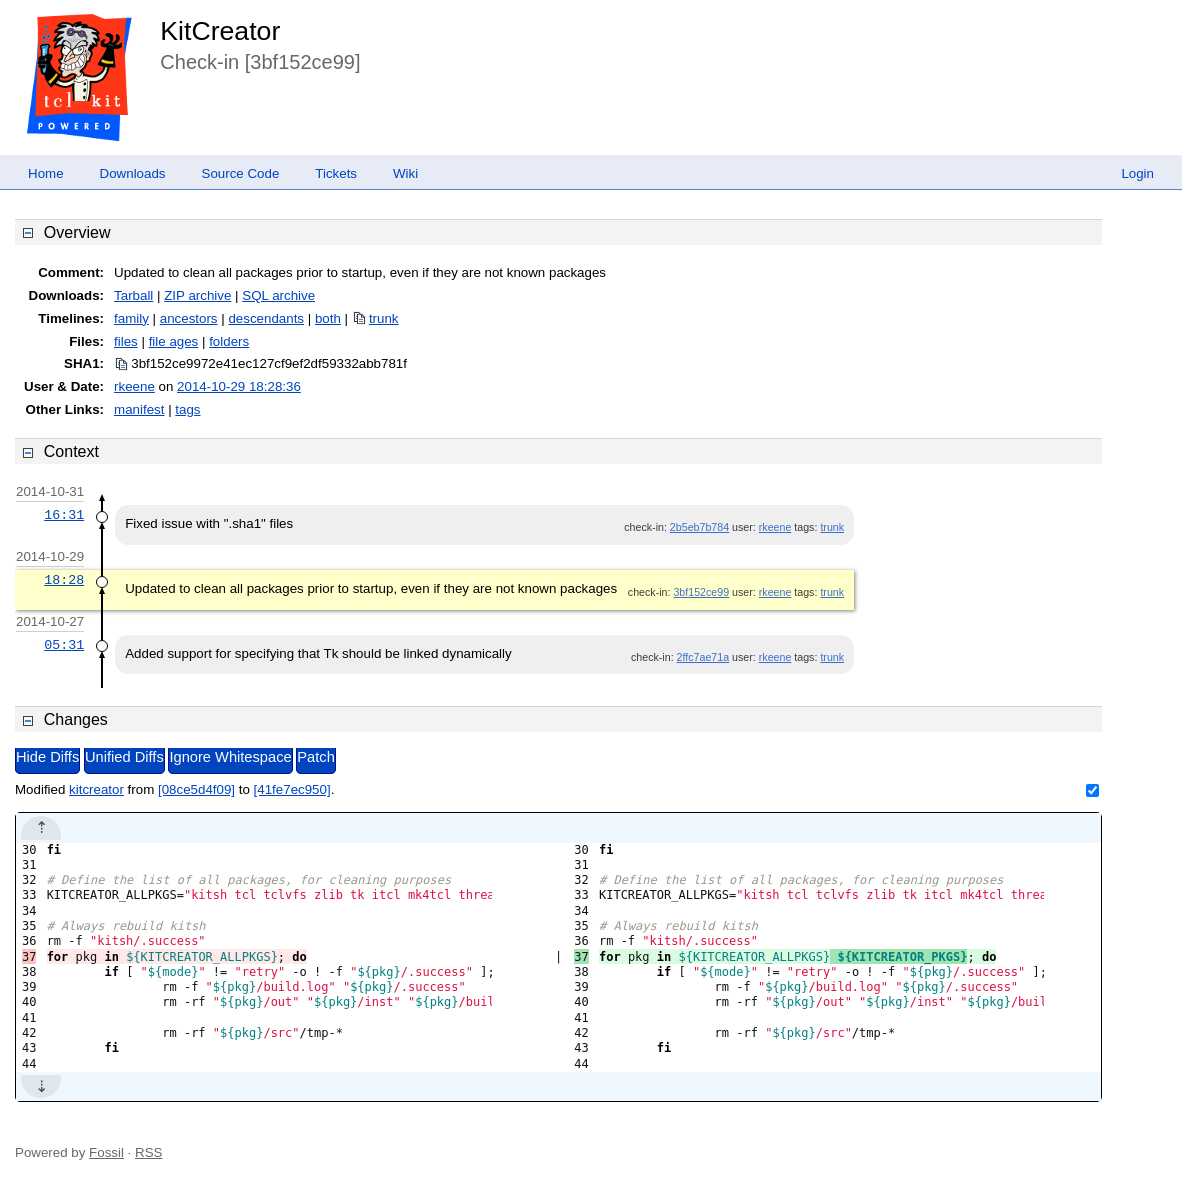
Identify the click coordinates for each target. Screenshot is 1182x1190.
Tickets (336, 173)
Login (1137, 173)
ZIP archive (197, 295)
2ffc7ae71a (703, 657)
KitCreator (220, 31)
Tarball (133, 295)
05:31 (64, 645)
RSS (148, 1152)
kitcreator (96, 789)
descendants (266, 318)
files (126, 341)
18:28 (64, 580)
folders (229, 341)
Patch (315, 757)
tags (187, 409)
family (131, 318)
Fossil (106, 1152)
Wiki (405, 173)
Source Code (241, 173)
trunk (384, 318)
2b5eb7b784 (699, 527)
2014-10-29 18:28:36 (239, 386)
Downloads (133, 173)
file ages (174, 341)
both (328, 318)
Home (46, 173)
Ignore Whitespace (230, 757)
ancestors (189, 318)
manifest (139, 409)
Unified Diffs (124, 757)
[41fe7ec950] (292, 789)
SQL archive (278, 295)
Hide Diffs (47, 757)
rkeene (134, 386)
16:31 (64, 515)
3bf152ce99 (701, 592)
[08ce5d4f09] (196, 789)
